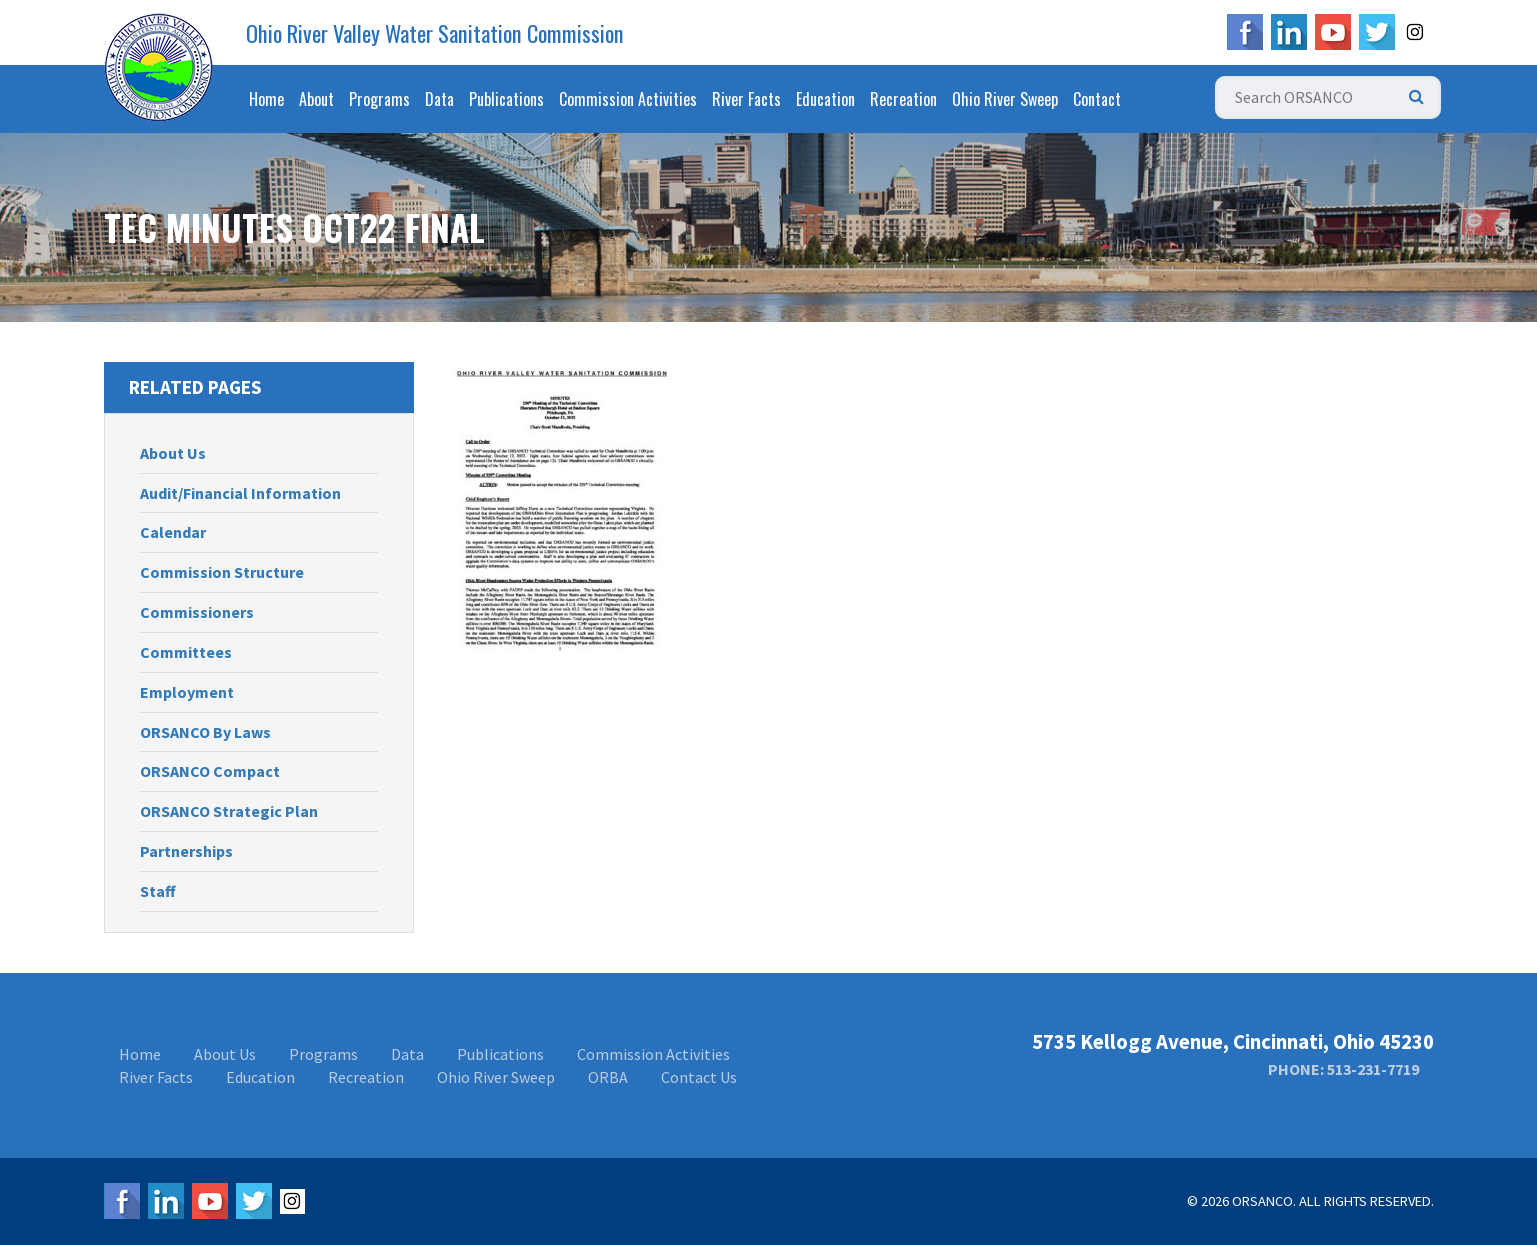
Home (266, 99)
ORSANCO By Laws (205, 732)
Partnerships (186, 851)
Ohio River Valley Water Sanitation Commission (435, 33)
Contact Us (699, 1077)
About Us (173, 453)
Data (439, 99)
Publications (506, 99)
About (316, 99)
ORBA (608, 1077)
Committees (186, 652)
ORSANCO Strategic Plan (229, 811)
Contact (1097, 99)
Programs (379, 99)
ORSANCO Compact (210, 771)
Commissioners (197, 612)
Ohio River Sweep (1005, 99)
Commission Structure (222, 572)
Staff (158, 891)
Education (825, 99)
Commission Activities (628, 99)
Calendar (173, 532)
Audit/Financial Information (240, 493)
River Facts (746, 99)
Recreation (903, 99)
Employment (187, 692)
